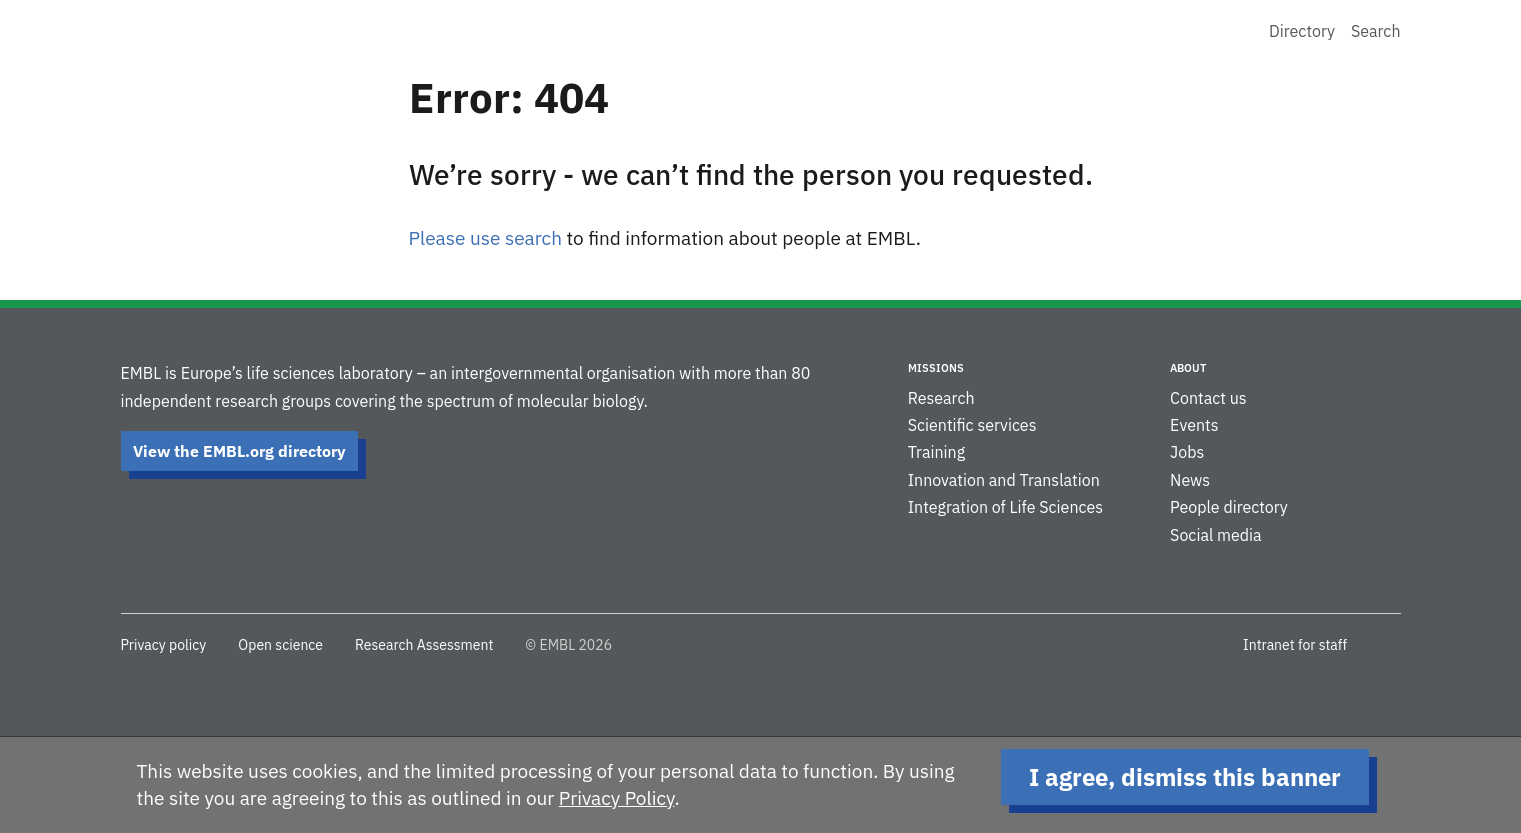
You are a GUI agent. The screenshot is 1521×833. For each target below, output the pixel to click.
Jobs (1187, 452)
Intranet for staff (1295, 645)
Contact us (1208, 398)
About (1188, 368)
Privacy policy (164, 645)
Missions (936, 368)
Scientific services (972, 425)
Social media (1216, 535)
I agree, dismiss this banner (1185, 777)
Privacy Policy (617, 798)
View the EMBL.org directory (239, 451)
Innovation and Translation (1004, 480)
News (1190, 480)
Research (941, 398)
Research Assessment (424, 645)
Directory (1302, 31)
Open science (280, 645)
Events (1194, 425)
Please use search (485, 238)
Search (1376, 31)
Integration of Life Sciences (1005, 507)
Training (936, 452)
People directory (1229, 507)
